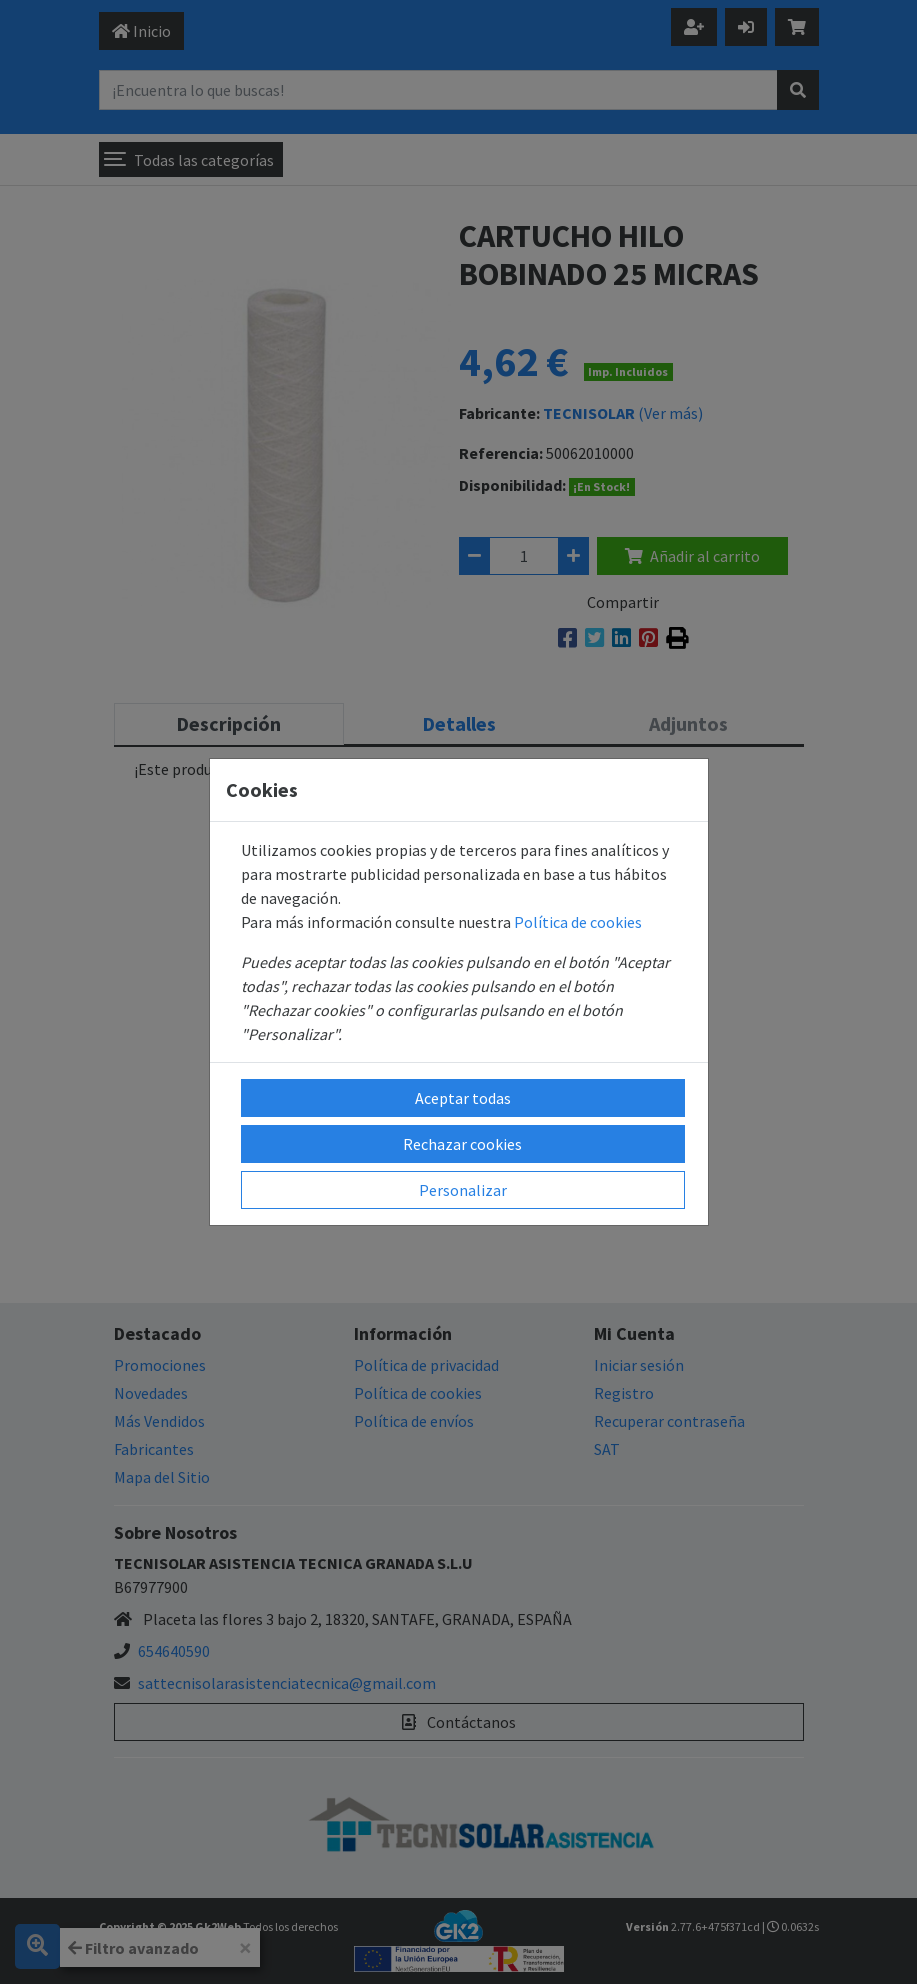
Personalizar (463, 1190)
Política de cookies (578, 922)
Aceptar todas (463, 1098)
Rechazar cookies (462, 1144)
